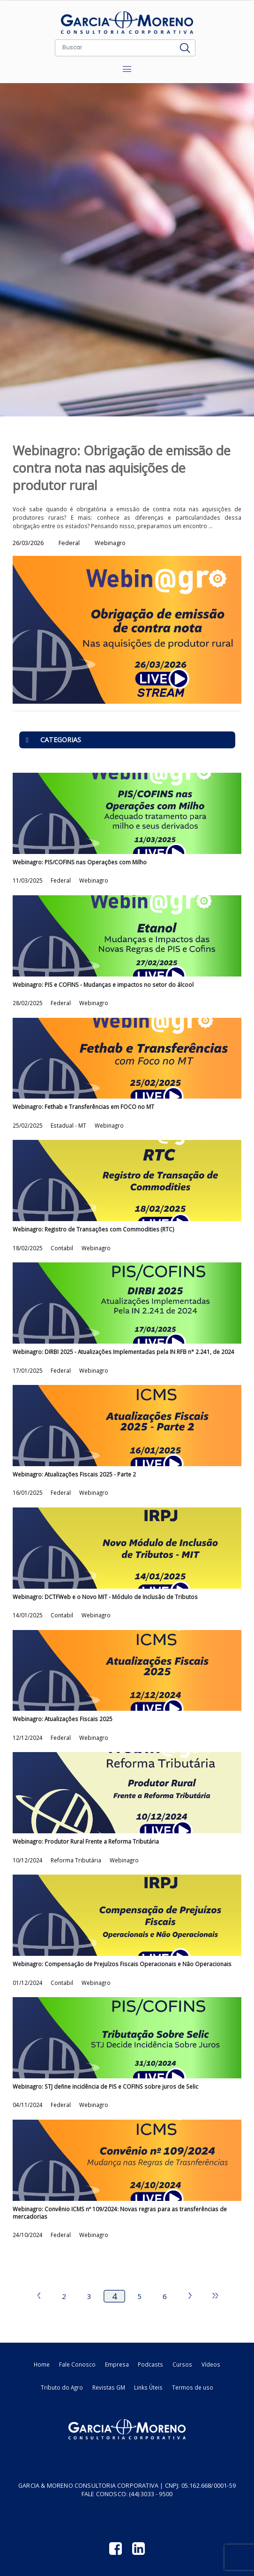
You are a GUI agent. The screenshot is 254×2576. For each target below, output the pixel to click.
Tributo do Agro (62, 2387)
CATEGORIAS (50, 739)
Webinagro (93, 880)
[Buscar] (115, 47)
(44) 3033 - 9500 (150, 2494)
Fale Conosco (77, 2364)
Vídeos (211, 2364)
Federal (61, 880)
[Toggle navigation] (126, 69)
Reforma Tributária (77, 1860)
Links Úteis (148, 2387)
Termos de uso (192, 2387)
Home (42, 2364)
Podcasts (150, 2364)
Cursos (182, 2364)
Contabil (63, 1248)
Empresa (117, 2364)
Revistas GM (108, 2387)
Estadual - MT (69, 1125)
